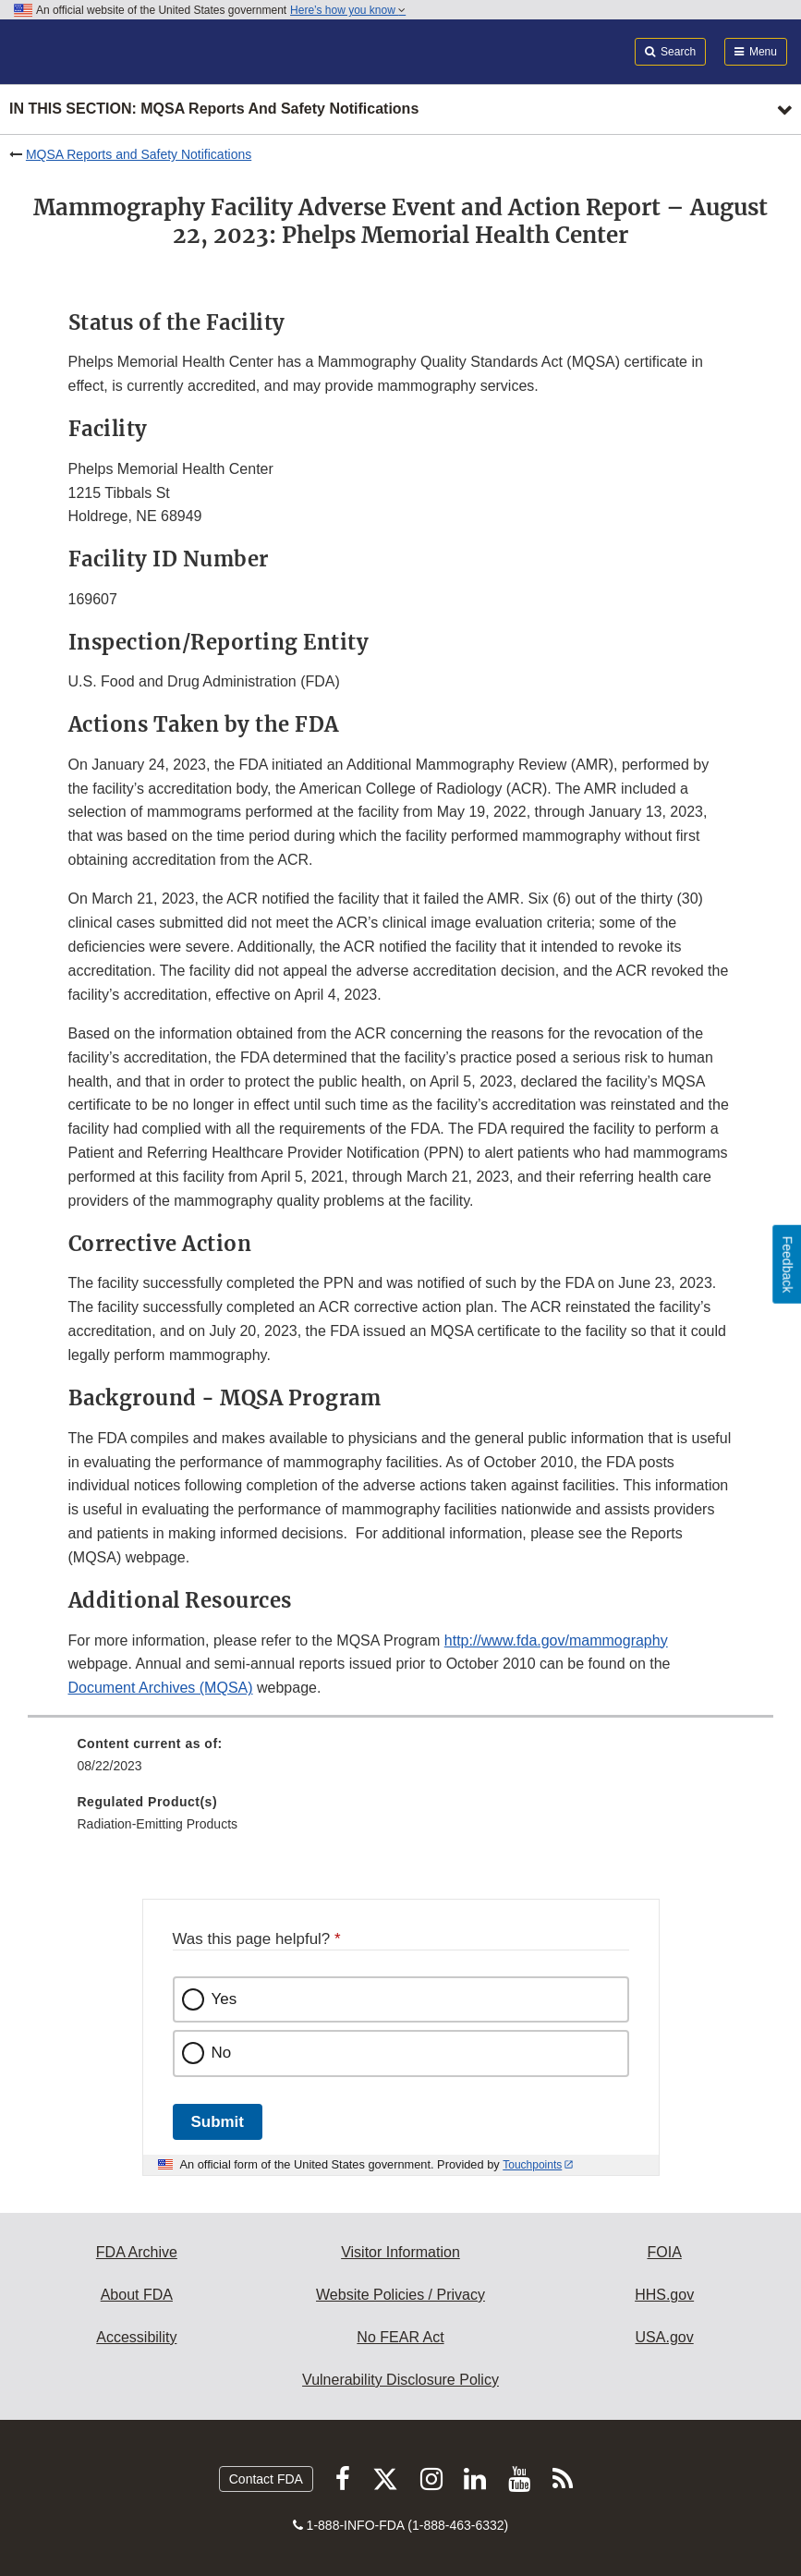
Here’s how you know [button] (348, 10)
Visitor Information (400, 2252)
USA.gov (665, 2337)
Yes (224, 1999)
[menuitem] (401, 1761)
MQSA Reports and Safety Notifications (138, 154)
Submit (217, 2122)
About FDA (137, 2295)
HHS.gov (664, 2295)
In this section (214, 109)
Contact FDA (266, 2479)
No (222, 2052)
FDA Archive (136, 2252)
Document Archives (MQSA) (160, 1687)
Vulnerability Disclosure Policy (400, 2380)
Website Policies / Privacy (400, 2295)
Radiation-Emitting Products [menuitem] (158, 1824)
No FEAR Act (400, 2337)
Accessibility (136, 2337)
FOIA (664, 2252)
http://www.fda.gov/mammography (556, 1640)
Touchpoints (532, 2164)
